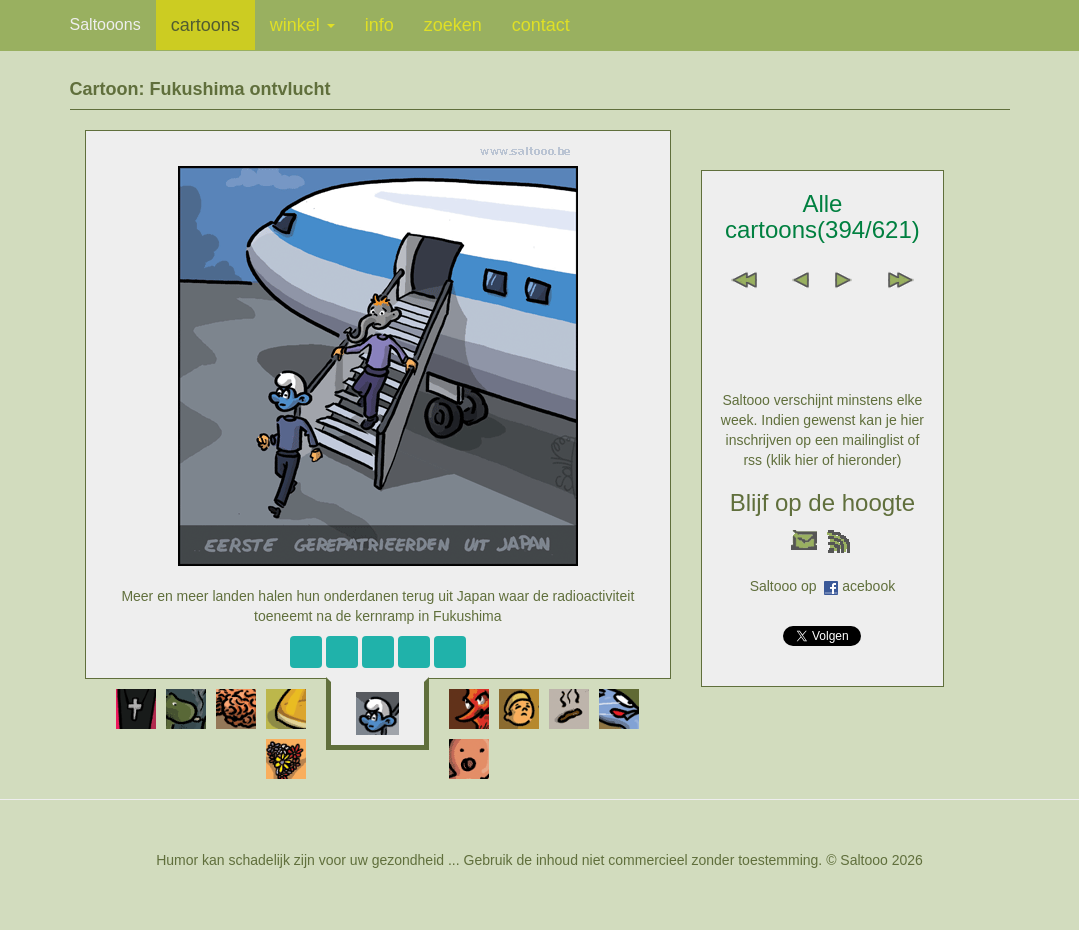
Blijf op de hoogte (822, 502)
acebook (868, 586)
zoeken (453, 25)
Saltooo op (787, 586)
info (379, 25)
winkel (302, 25)
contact (541, 25)
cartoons (205, 25)
